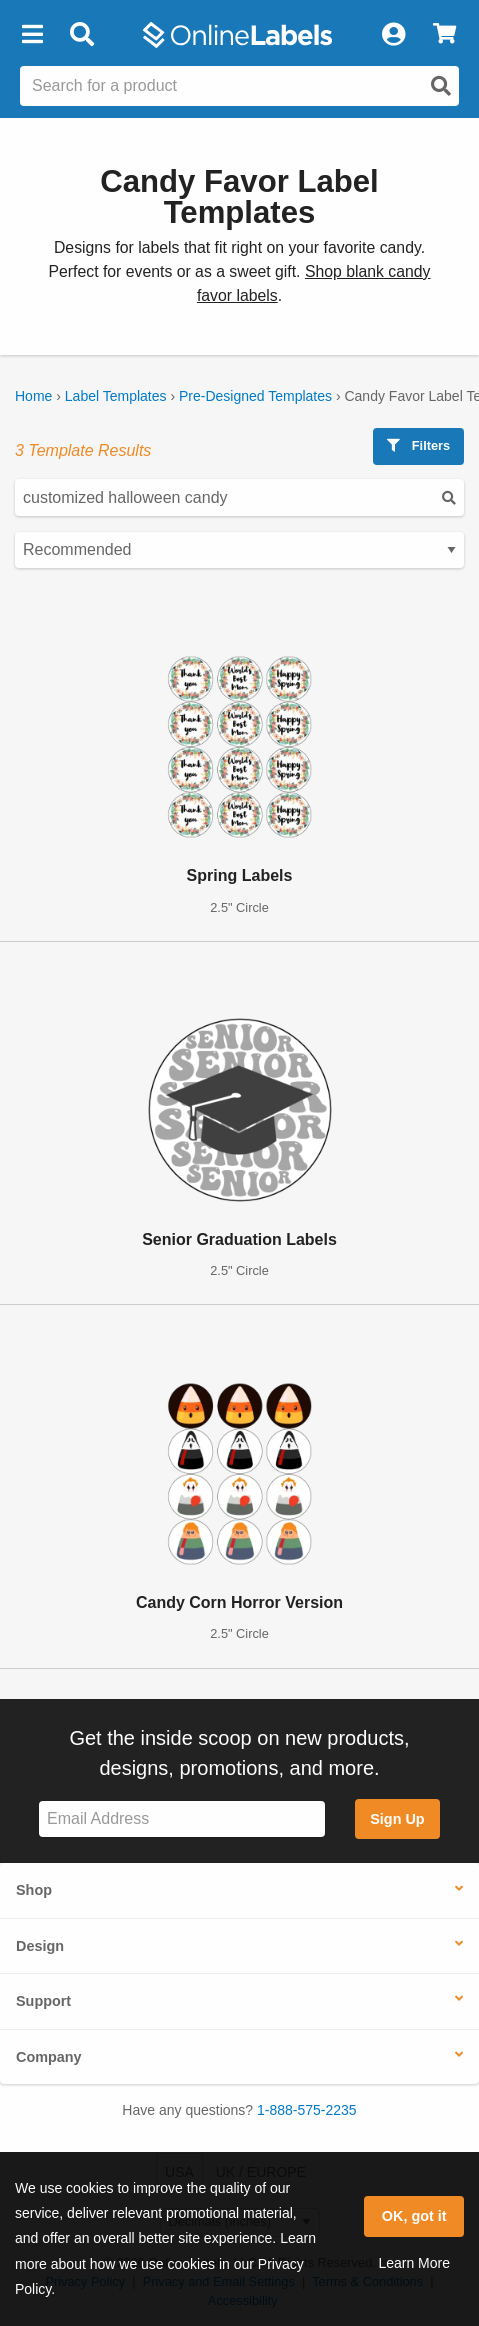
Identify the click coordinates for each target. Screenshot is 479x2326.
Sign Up (397, 1819)
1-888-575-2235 (307, 2110)
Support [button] (43, 2001)
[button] (32, 35)
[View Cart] (444, 35)
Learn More (414, 2263)
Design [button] (40, 1946)
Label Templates (116, 396)
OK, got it (414, 2216)
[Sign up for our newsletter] (182, 1819)
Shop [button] (34, 1890)
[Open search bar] (81, 35)
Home (33, 396)
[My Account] (393, 35)
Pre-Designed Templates (255, 396)
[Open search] (441, 86)
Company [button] (49, 2057)
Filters (418, 445)
